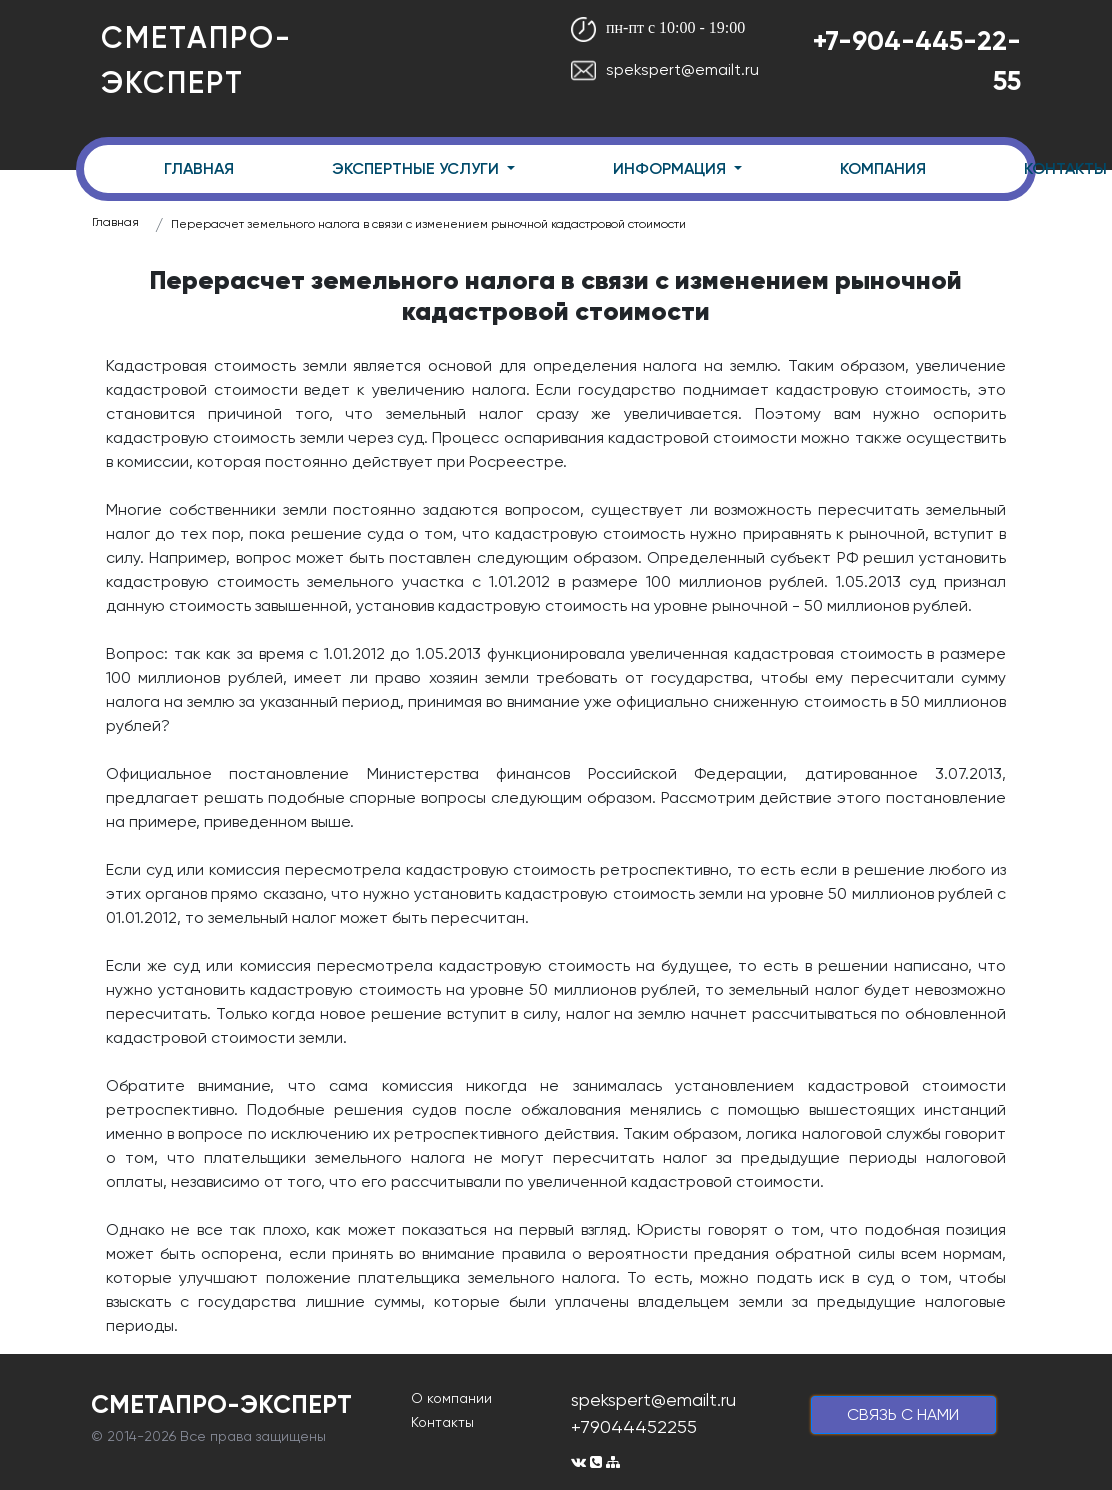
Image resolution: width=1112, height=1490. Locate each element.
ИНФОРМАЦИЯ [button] (671, 168)
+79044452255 (634, 1426)
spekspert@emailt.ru (665, 69)
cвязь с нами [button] (903, 1414)
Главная (115, 222)
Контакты (442, 1422)
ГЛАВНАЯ (199, 168)
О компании (451, 1398)
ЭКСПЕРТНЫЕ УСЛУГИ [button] (417, 168)
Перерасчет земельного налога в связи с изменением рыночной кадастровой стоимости (428, 224)
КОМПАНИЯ (883, 168)
